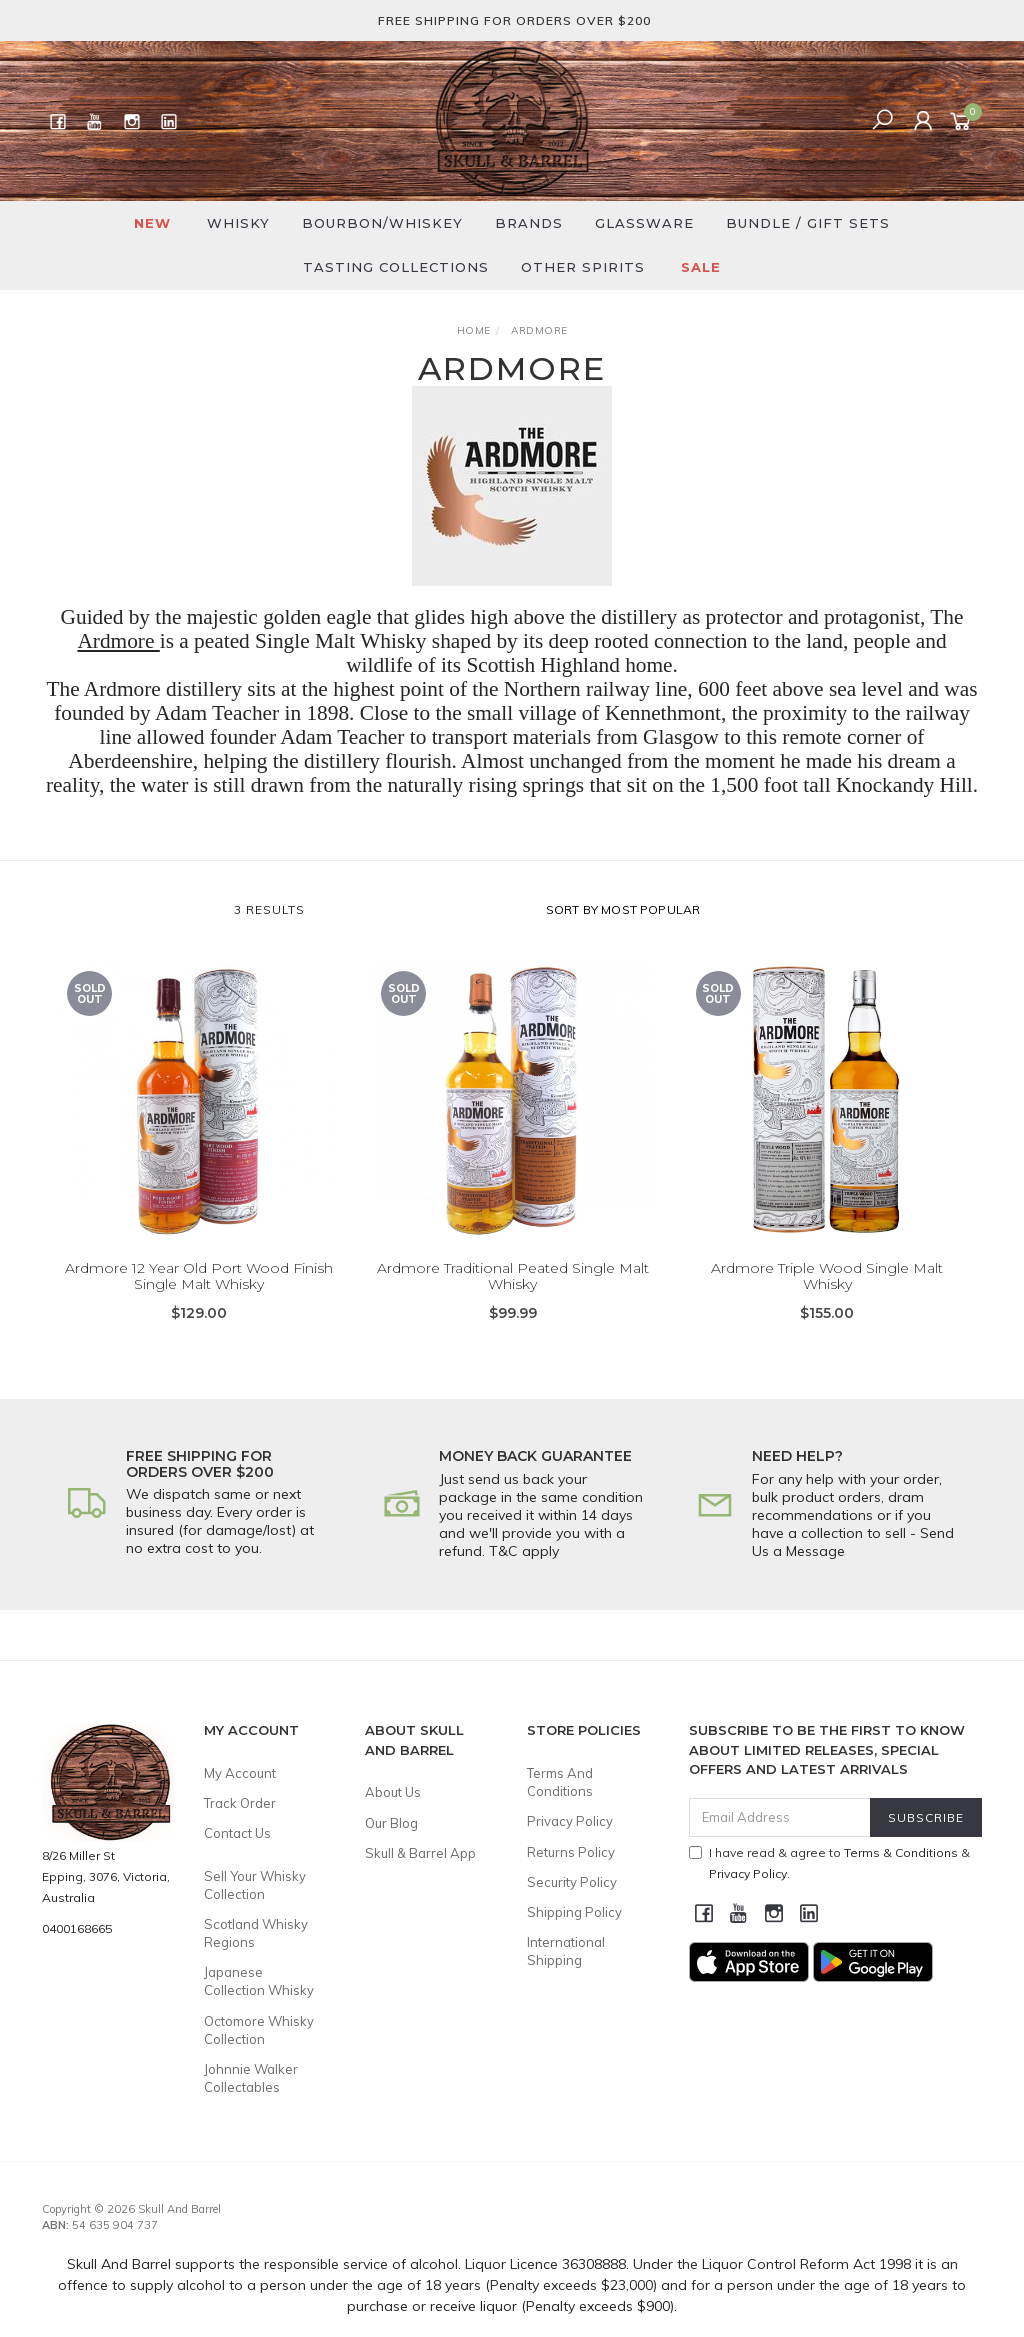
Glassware (644, 223)
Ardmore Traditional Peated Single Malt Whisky (513, 1307)
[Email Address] (780, 1817)
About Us (393, 1792)
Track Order (240, 1803)
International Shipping (566, 1951)
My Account (240, 1773)
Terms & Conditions (901, 1852)
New (152, 223)
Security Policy (572, 1882)
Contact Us (237, 1833)
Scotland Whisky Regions (256, 1933)
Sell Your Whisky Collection (255, 1885)
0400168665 (77, 1928)
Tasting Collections (396, 267)
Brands (529, 223)
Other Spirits (583, 267)
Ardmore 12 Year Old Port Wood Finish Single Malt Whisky (199, 1307)
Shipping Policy (574, 1912)
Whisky (238, 223)
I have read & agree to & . (829, 1863)
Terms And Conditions (560, 1782)
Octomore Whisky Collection (259, 2030)
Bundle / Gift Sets (808, 223)
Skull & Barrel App (420, 1853)
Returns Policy (571, 1852)
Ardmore (118, 641)
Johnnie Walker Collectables (251, 2078)
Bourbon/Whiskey (382, 223)
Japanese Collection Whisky (259, 1981)
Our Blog (391, 1823)
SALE (701, 267)
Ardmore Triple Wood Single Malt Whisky (827, 1307)
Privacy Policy (570, 1821)
